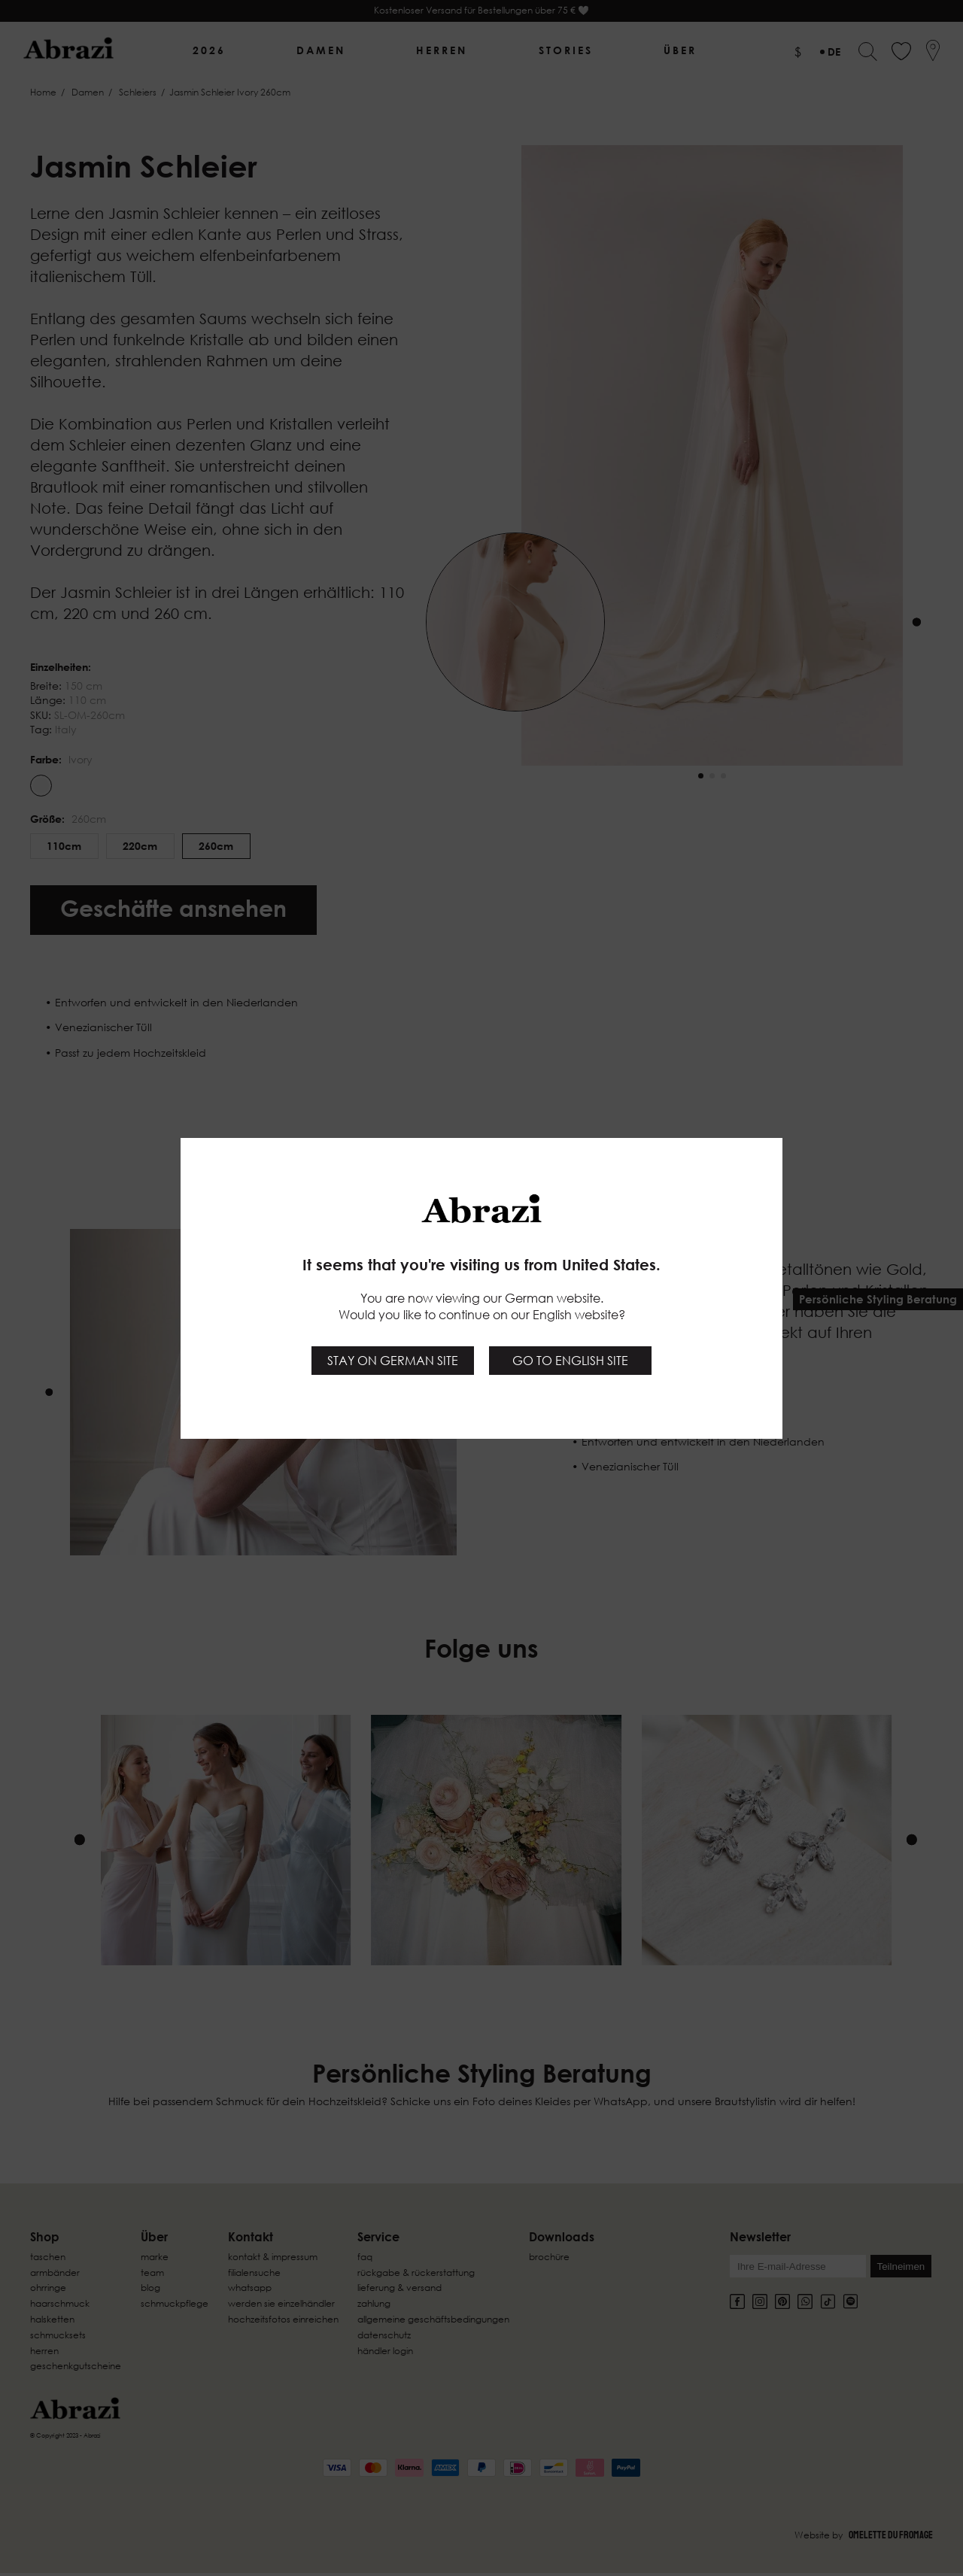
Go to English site (570, 1360)
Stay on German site (392, 1360)
